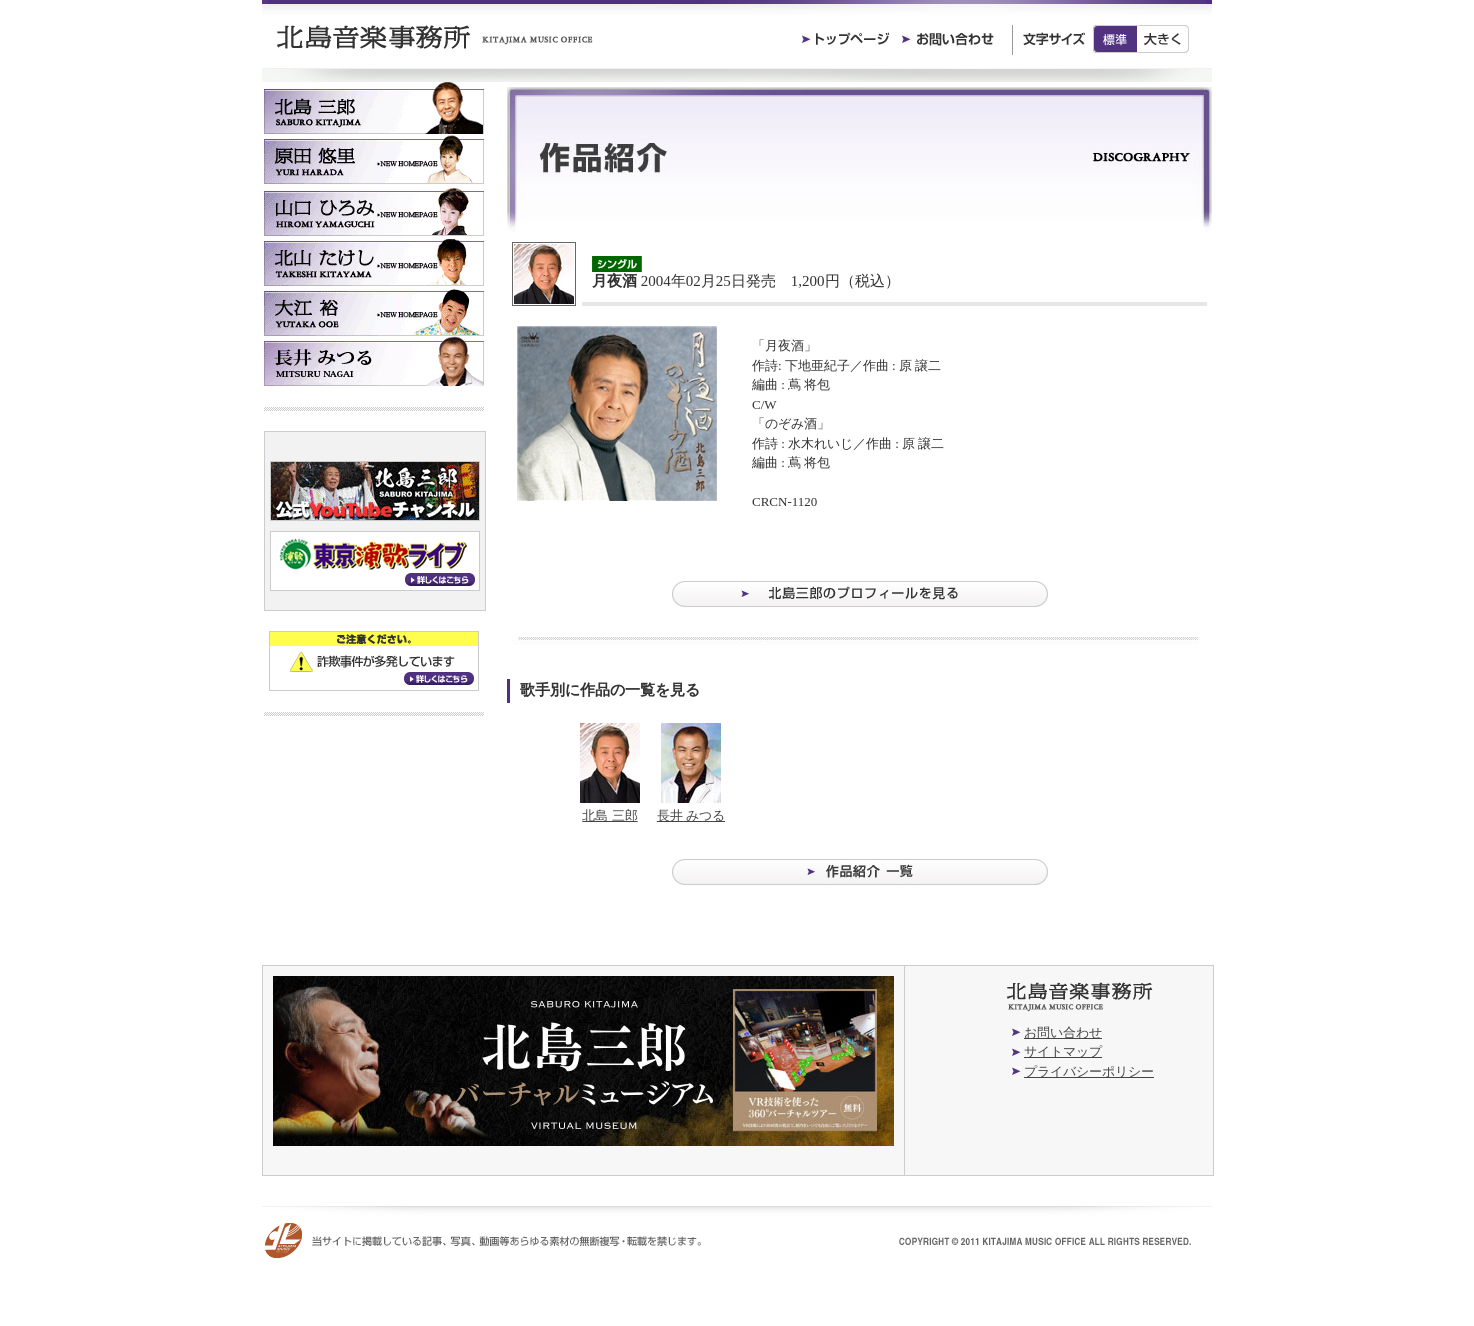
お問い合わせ (1063, 1032)
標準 (1115, 39)
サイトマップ (1063, 1051)
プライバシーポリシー (1089, 1071)
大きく (1163, 39)
